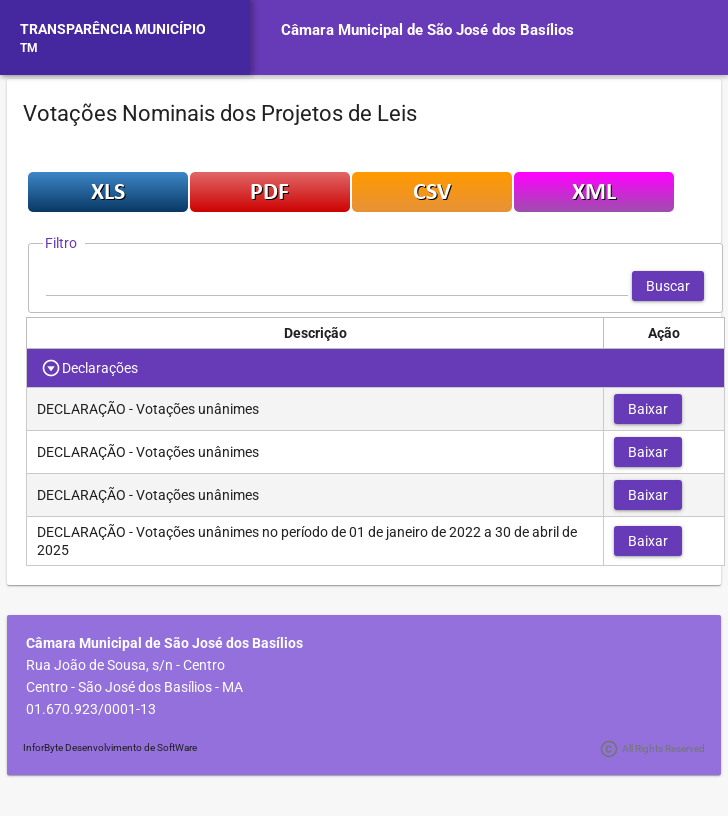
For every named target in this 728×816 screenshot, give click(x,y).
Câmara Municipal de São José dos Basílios (427, 30)
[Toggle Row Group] (51, 368)
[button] (668, 286)
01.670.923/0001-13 (91, 709)
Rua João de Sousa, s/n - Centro (125, 665)
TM (29, 48)
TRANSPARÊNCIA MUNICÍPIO (113, 29)
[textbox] (337, 286)
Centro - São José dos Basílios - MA (134, 687)
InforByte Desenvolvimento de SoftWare (110, 747)
